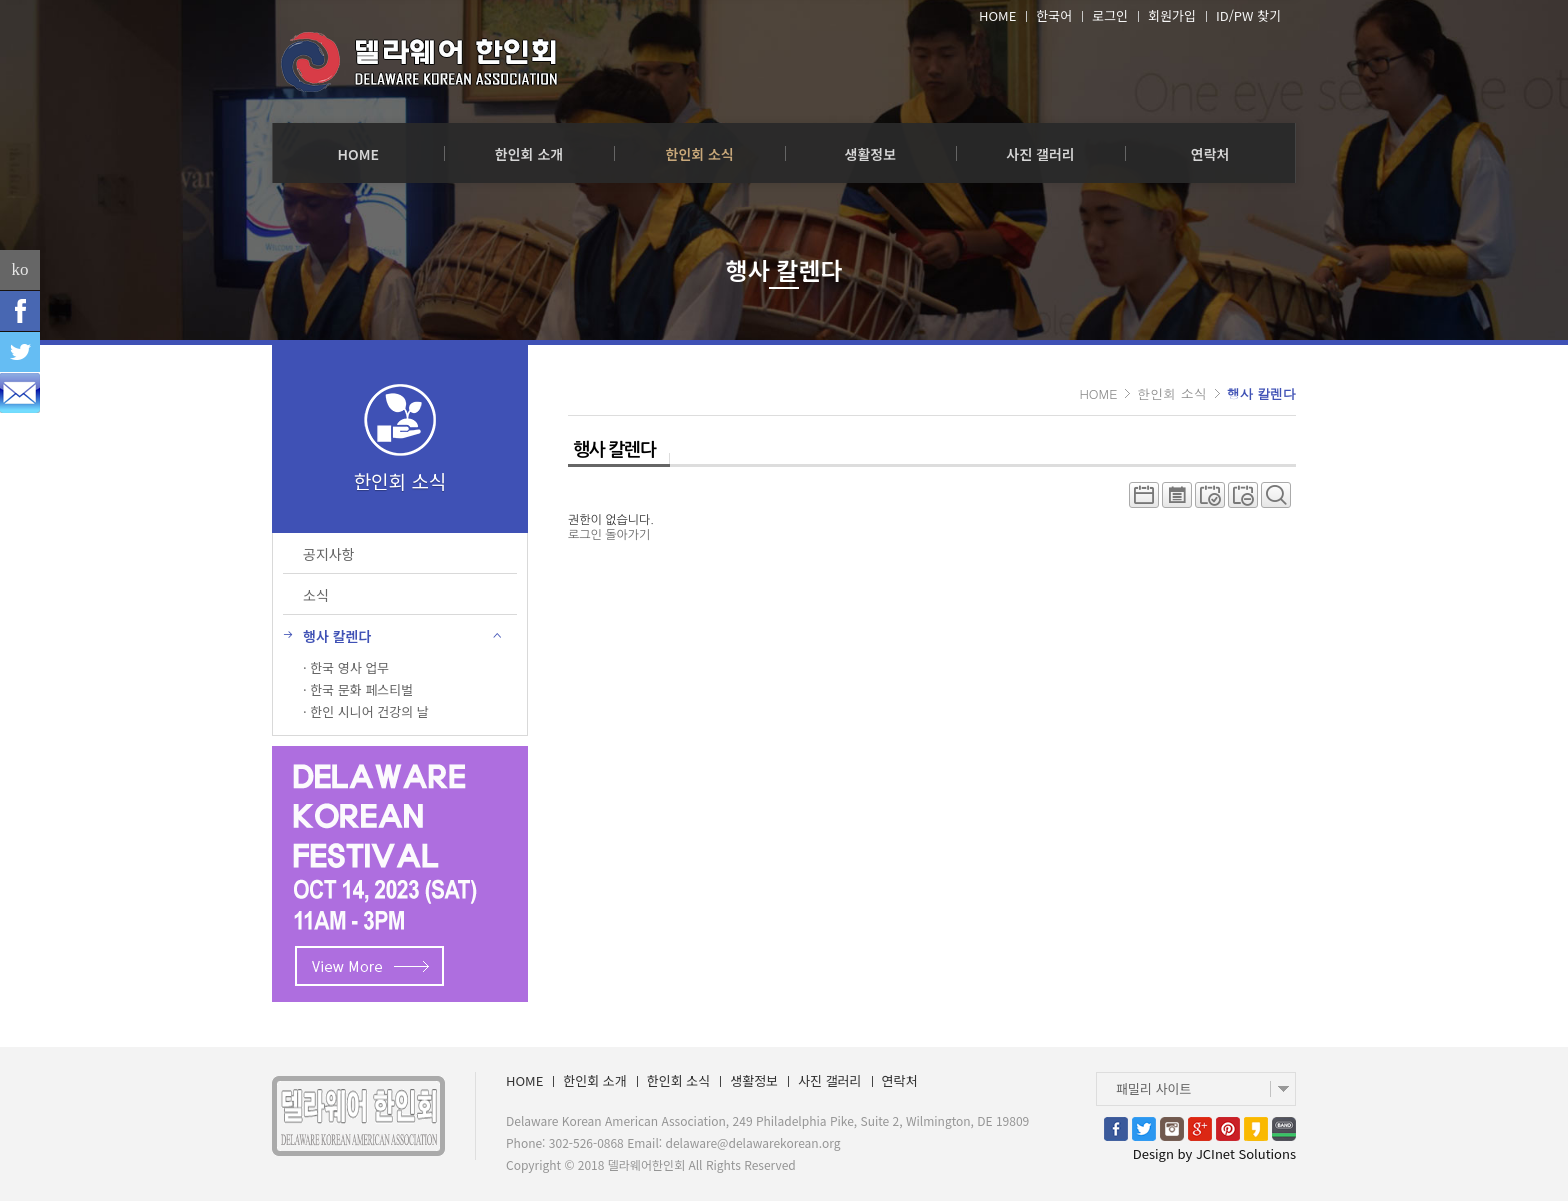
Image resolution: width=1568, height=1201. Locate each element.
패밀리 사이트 (1153, 1088)
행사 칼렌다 (1261, 393)
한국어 (1054, 16)
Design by (1214, 1153)
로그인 (1110, 16)
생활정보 (871, 154)
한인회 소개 (529, 154)
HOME (997, 16)
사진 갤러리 (1040, 154)
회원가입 (1172, 16)
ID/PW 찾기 (1248, 16)
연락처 (1210, 154)
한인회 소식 (700, 154)
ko (20, 269)
